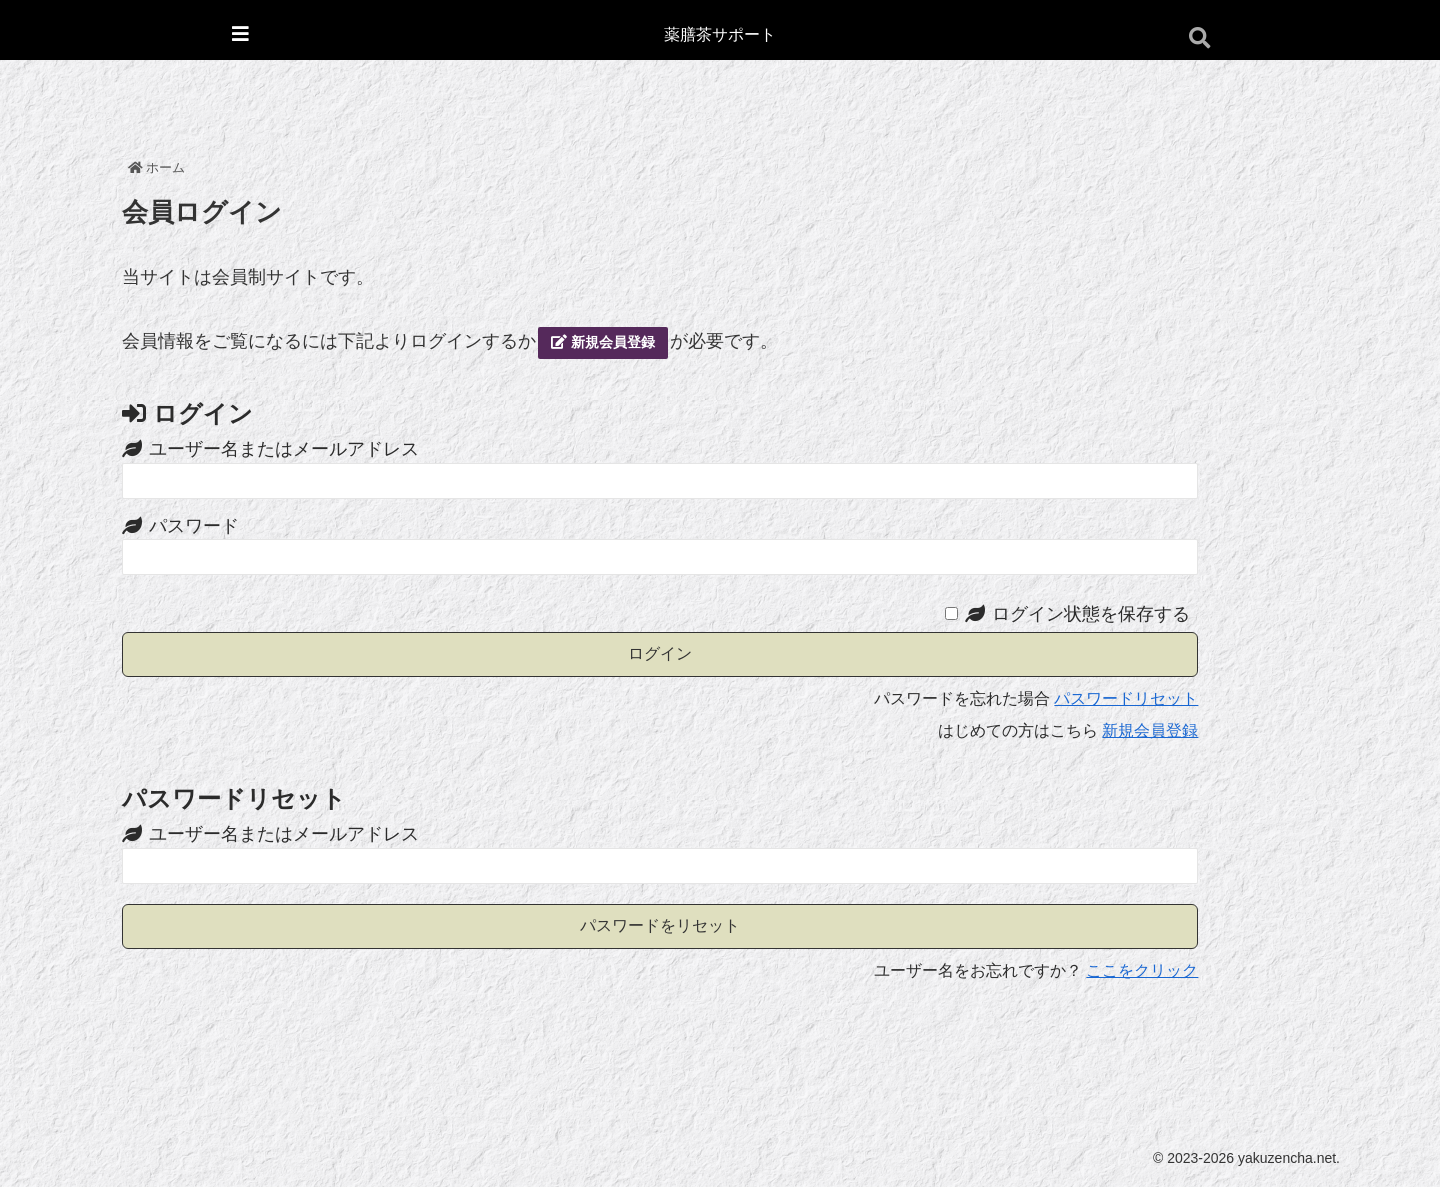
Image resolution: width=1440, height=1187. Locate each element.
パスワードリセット (1126, 698)
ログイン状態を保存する (1091, 614)
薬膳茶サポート (720, 34)
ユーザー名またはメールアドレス (284, 449)
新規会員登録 (603, 342)
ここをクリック (1142, 970)
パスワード (194, 526)
